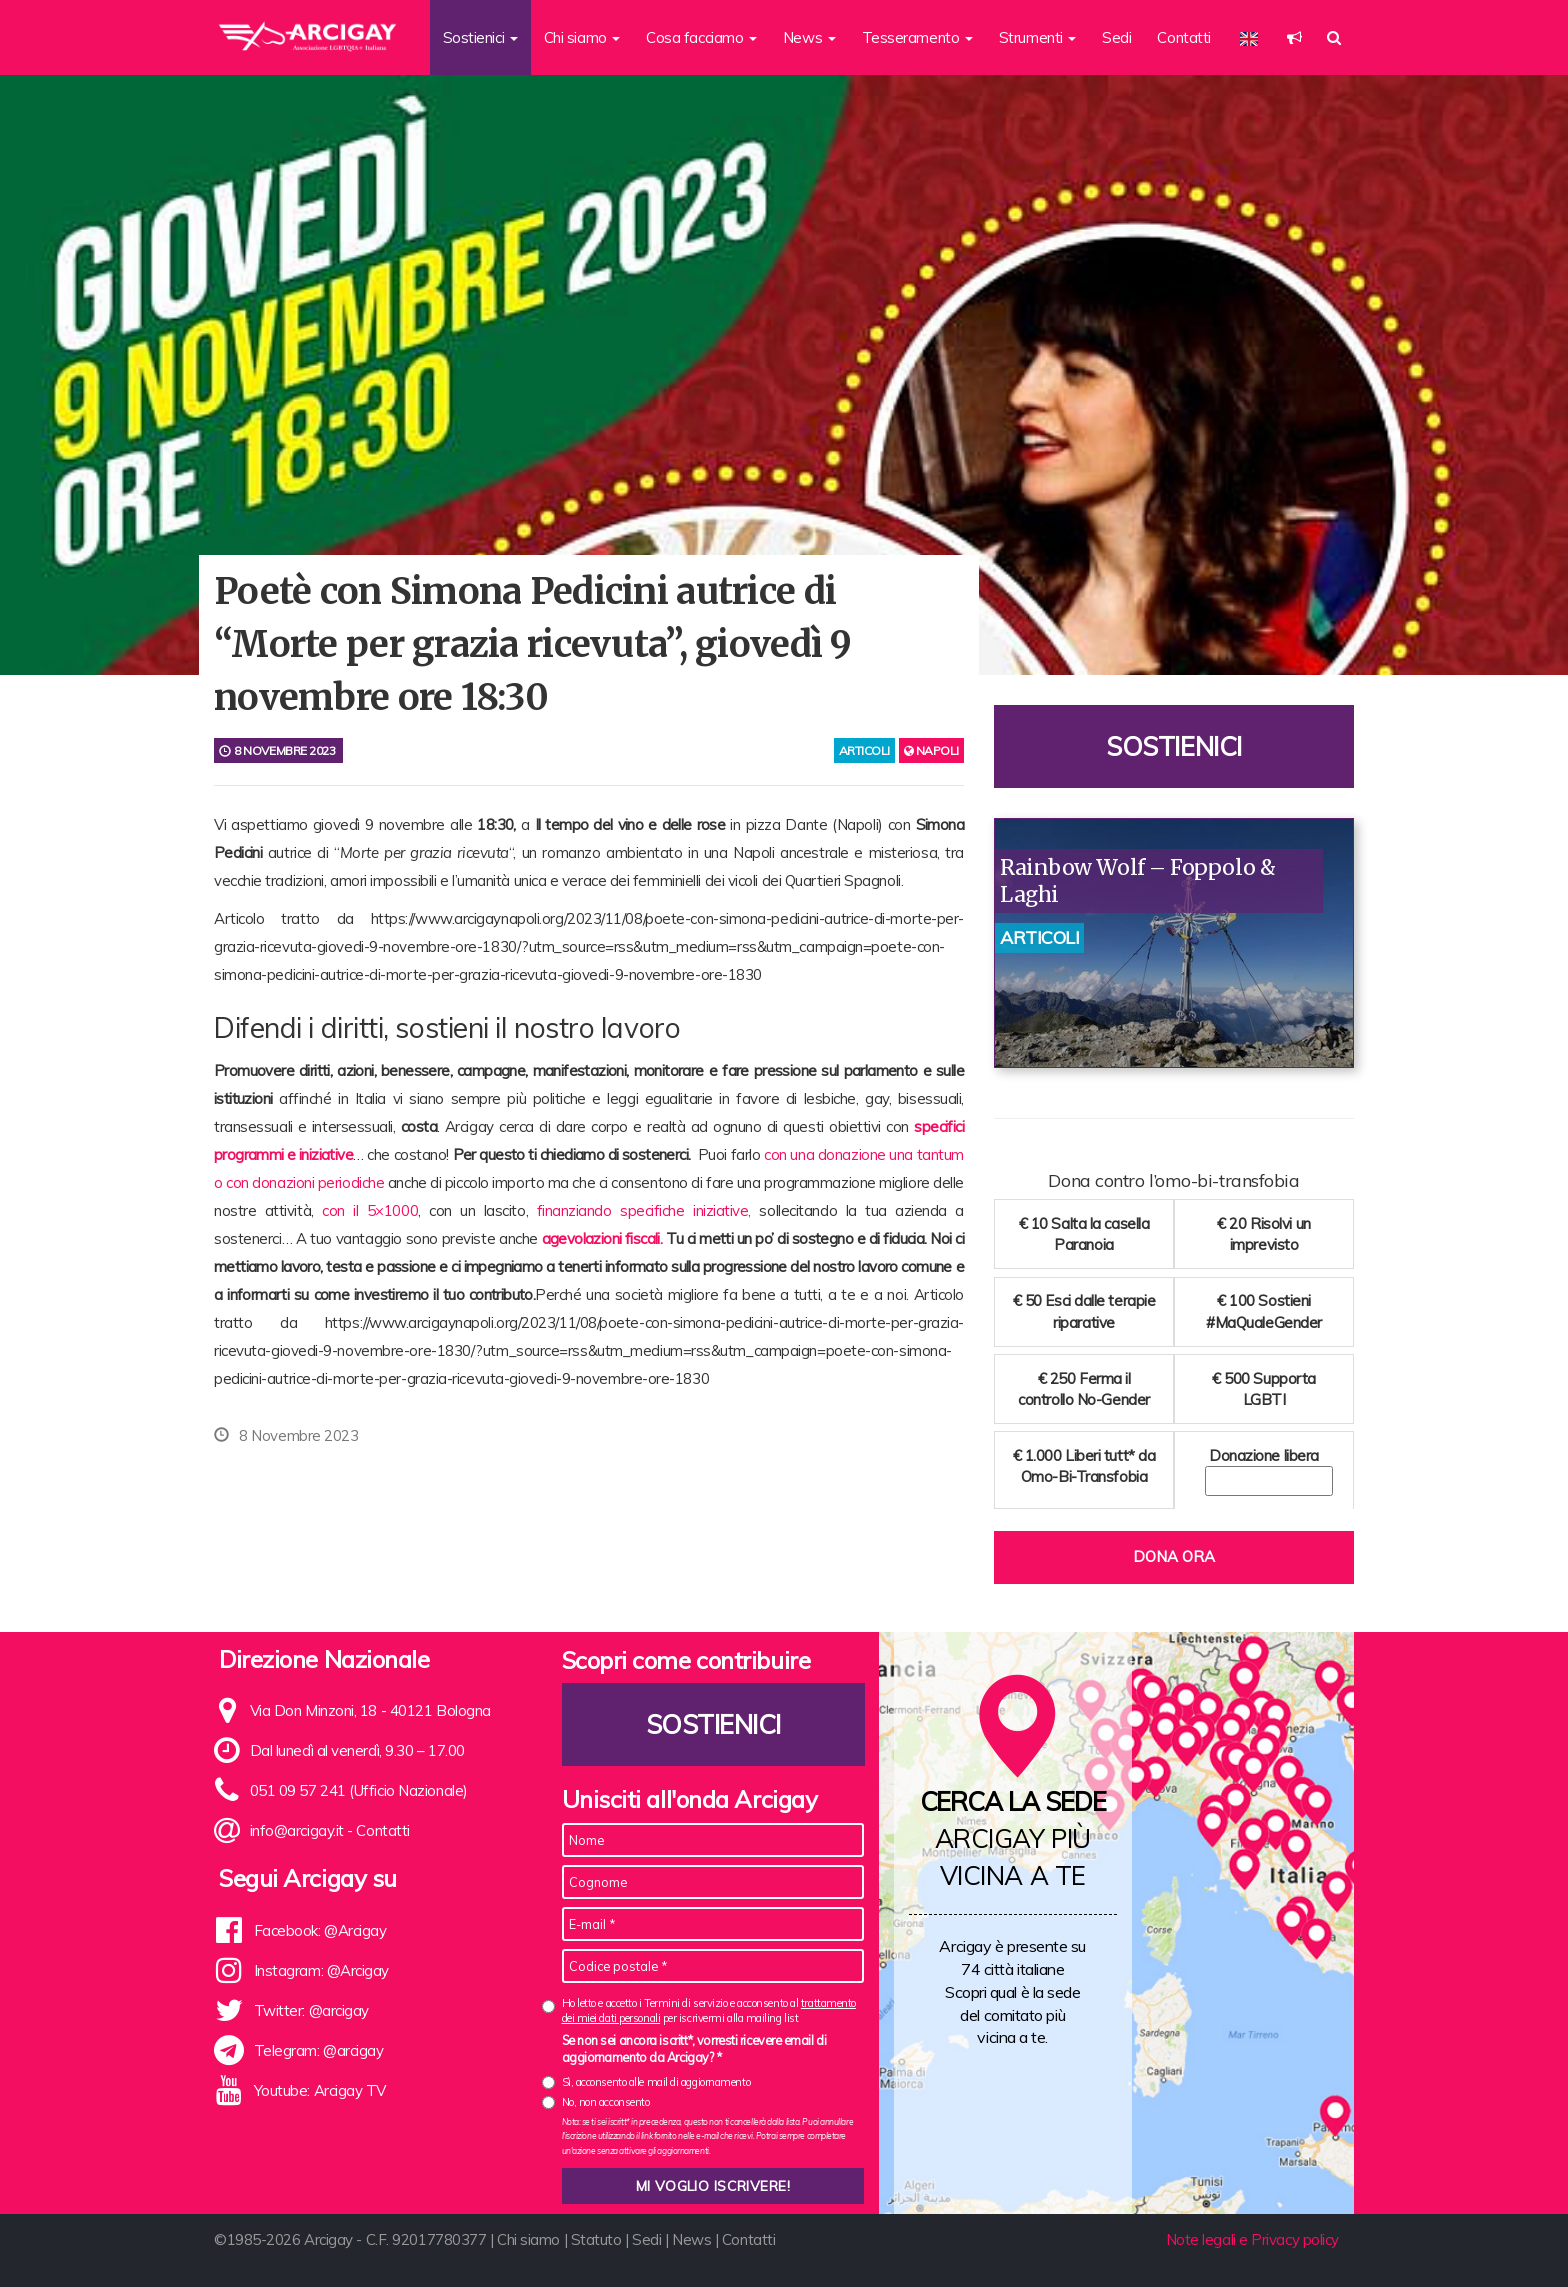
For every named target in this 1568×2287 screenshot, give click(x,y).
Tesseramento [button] (917, 37)
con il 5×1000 (370, 1210)
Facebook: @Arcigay (320, 1930)
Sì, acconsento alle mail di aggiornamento (656, 2082)
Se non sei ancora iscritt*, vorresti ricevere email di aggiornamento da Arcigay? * (694, 2049)
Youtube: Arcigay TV (320, 2090)
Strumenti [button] (1038, 37)
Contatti (1183, 37)
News (691, 2239)
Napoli (931, 750)
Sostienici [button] (480, 37)
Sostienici (1174, 746)
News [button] (809, 37)
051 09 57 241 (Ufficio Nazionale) (359, 1790)
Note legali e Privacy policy (1252, 2239)
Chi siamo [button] (582, 37)
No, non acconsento (606, 2102)
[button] (1294, 37)
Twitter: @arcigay (311, 2010)
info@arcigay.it (297, 1830)
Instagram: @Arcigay (321, 1970)
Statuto (596, 2239)
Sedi (1116, 37)
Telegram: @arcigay (319, 2050)
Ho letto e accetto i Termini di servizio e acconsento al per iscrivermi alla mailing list (709, 2010)
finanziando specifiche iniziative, (644, 1210)
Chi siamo (528, 2239)
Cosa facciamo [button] (701, 37)
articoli (864, 750)
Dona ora (1174, 1556)
